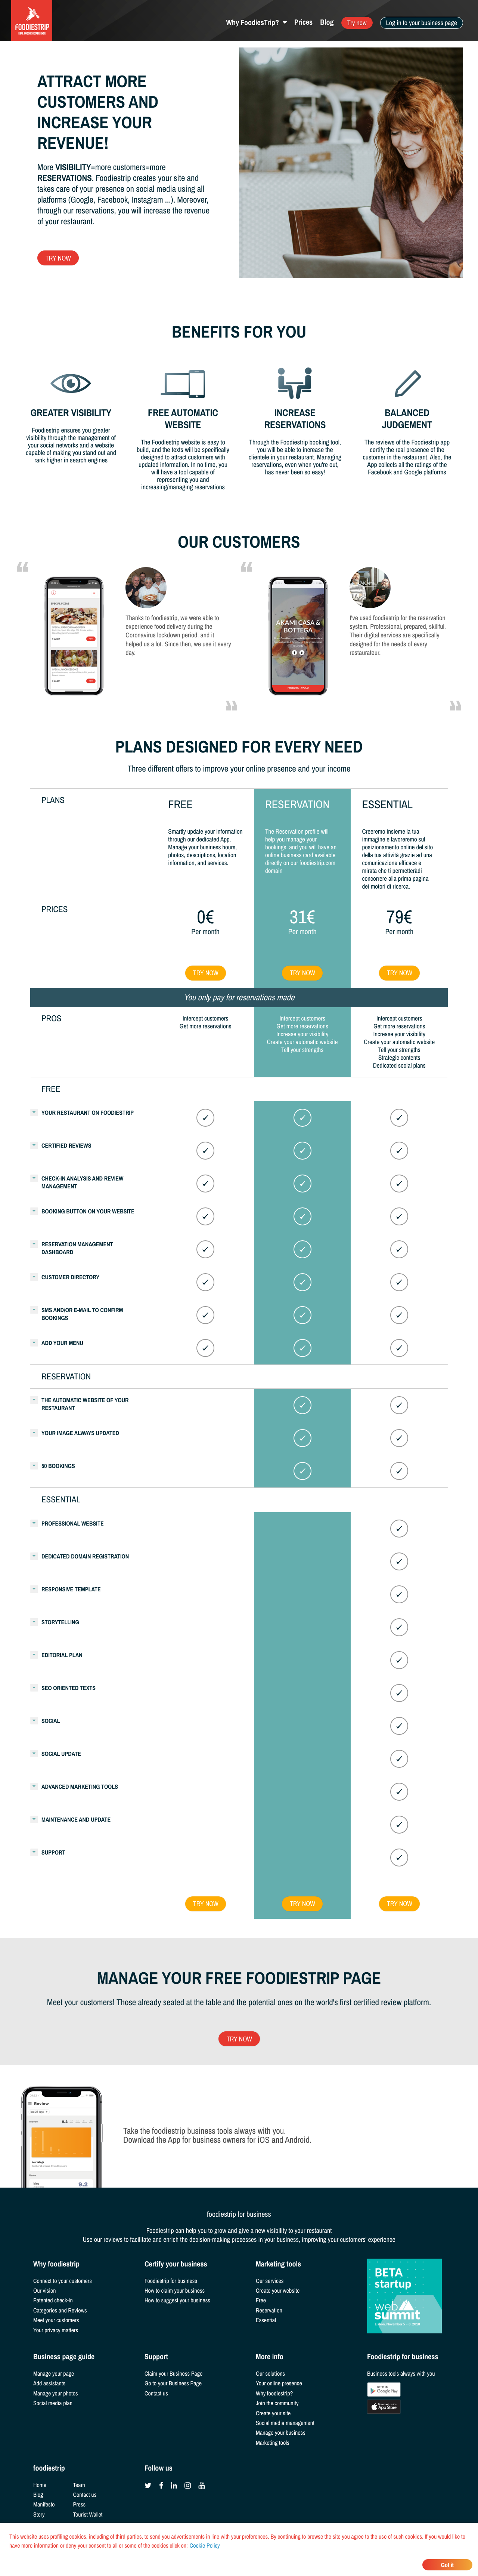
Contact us (156, 2393)
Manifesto (44, 2504)
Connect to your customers (62, 2281)
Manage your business (280, 2432)
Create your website (277, 2290)
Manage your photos (55, 2393)
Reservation (269, 2310)
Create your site (273, 2413)
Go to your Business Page (173, 2383)
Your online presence (279, 2383)
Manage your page (53, 2373)
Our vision (44, 2290)
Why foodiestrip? (274, 2393)
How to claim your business (175, 2290)
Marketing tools (272, 2442)
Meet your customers (56, 2320)
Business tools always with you (401, 2373)
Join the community (277, 2403)
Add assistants (49, 2383)
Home (39, 2485)
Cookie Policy (205, 2545)
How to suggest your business (177, 2300)
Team (79, 2485)
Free (261, 2300)
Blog (326, 22)
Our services (269, 2281)
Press (79, 2504)
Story (39, 2514)
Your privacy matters (55, 2330)
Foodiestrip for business (171, 2281)
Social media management (285, 2423)
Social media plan (52, 2403)
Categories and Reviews (60, 2310)
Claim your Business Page (173, 2373)
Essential (266, 2320)
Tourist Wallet (88, 2514)
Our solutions (270, 2373)
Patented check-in (53, 2300)
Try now (357, 22)
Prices (303, 22)
